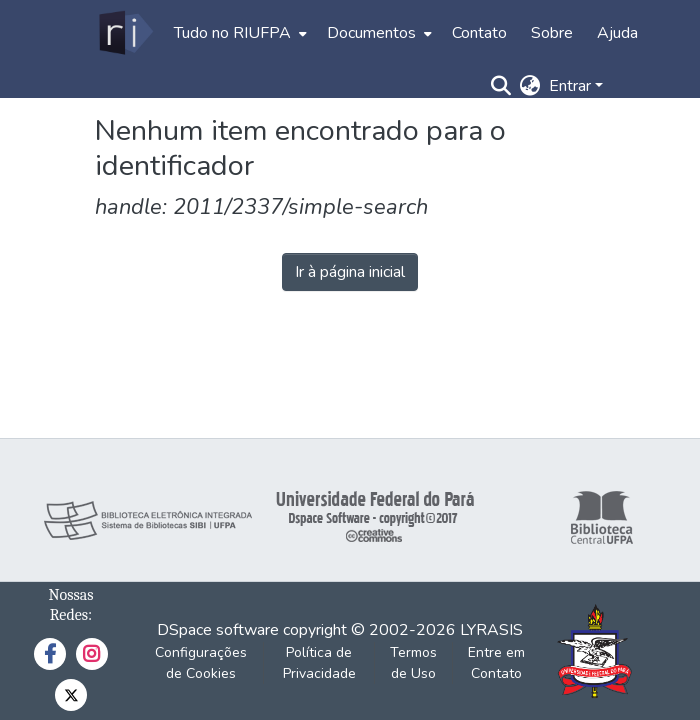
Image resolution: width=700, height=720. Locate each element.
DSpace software (218, 630)
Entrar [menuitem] (570, 86)
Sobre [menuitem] (552, 33)
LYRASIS (491, 630)
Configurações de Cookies (201, 663)
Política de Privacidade (319, 663)
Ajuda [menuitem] (617, 33)
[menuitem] (238, 33)
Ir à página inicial (350, 272)
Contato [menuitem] (479, 33)
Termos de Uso (413, 663)
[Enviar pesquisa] (501, 86)
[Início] (124, 33)
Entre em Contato (496, 663)
